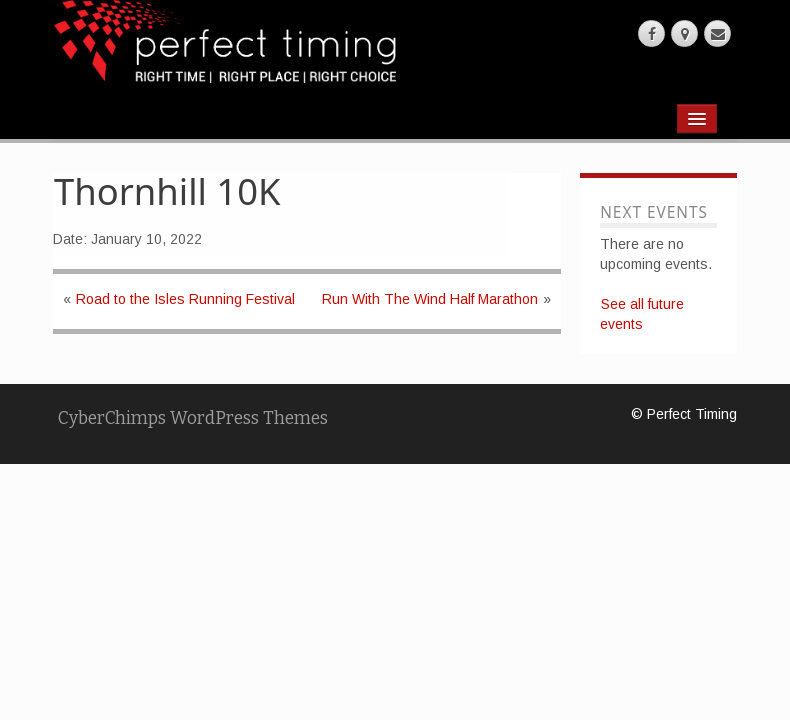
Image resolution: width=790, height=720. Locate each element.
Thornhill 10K (167, 191)
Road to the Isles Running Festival (185, 299)
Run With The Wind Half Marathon (430, 299)
